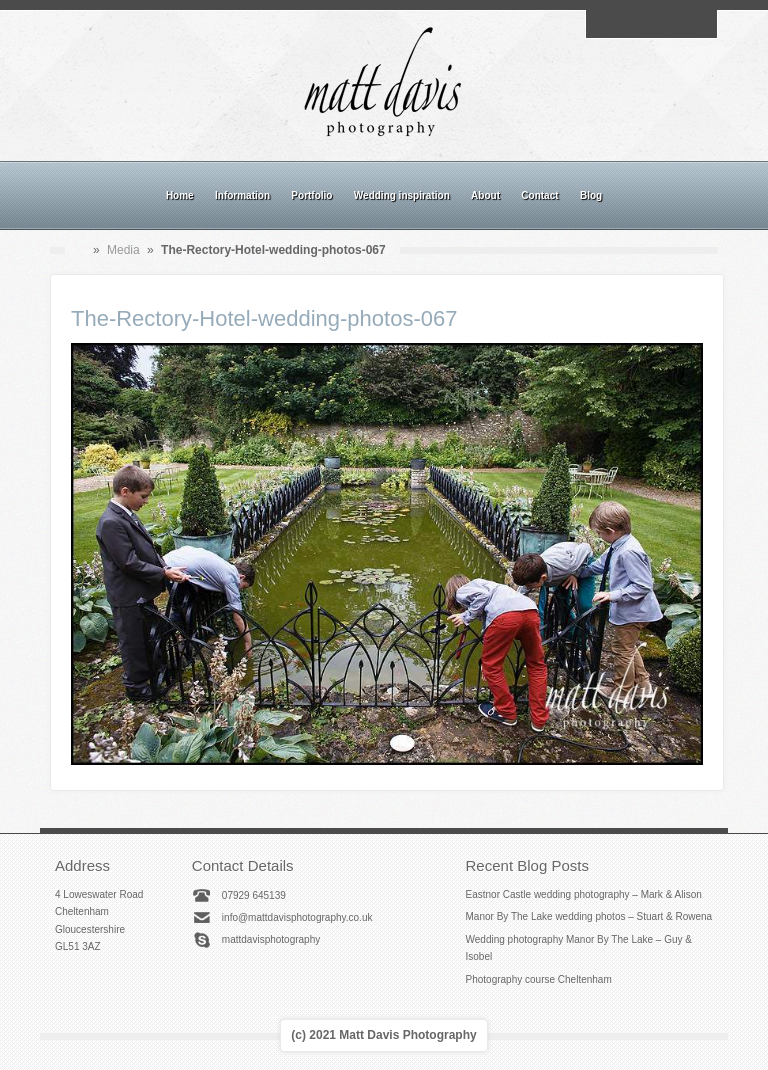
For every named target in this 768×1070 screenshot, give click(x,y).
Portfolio (311, 195)
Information (242, 195)
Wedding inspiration (402, 195)
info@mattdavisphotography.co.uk (297, 917)
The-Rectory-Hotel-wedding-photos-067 (264, 318)
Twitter (697, 24)
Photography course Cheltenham (539, 979)
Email (605, 24)
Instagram (651, 24)
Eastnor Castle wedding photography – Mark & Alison (584, 894)
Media (123, 250)
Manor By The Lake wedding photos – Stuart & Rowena (589, 916)
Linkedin (674, 24)
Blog (591, 195)
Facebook (628, 24)
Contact (539, 195)
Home (180, 195)
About (485, 195)
